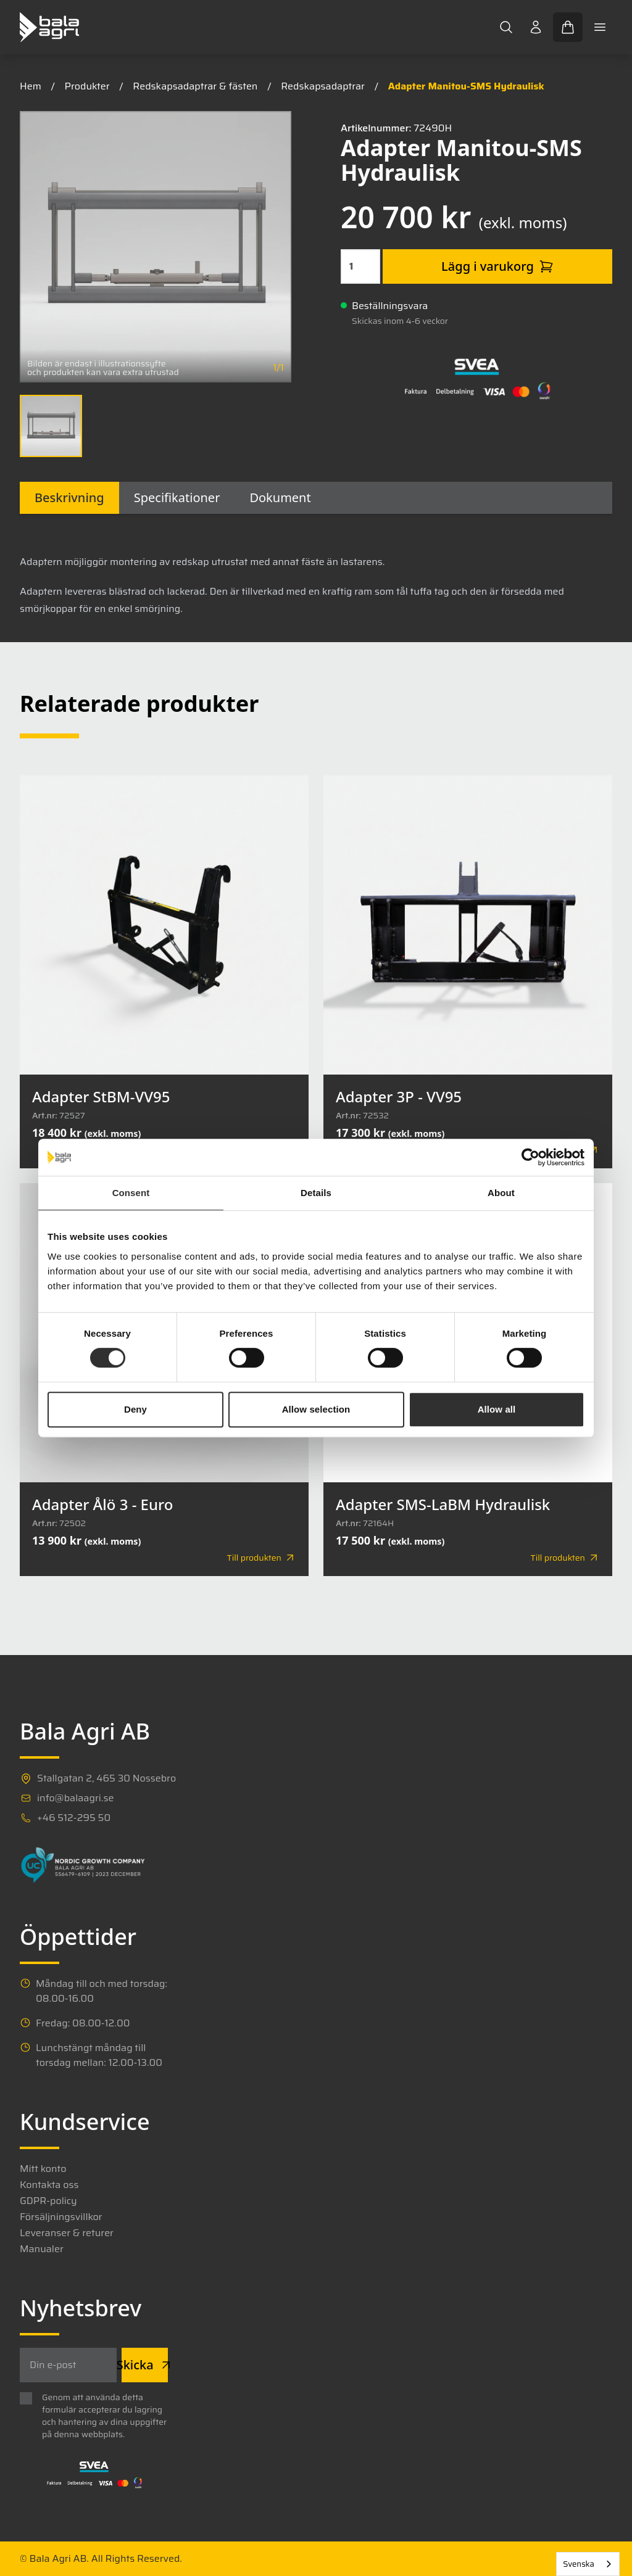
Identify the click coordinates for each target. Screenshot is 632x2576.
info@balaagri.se (75, 1798)
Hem (30, 86)
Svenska (578, 2563)
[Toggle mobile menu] (600, 27)
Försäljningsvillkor (61, 2217)
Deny (135, 1409)
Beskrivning (69, 497)
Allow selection (316, 1409)
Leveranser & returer (67, 2233)
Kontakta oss (49, 2185)
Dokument (279, 497)
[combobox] (588, 2564)
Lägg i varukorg (497, 266)
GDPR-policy (48, 2201)
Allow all (497, 1409)
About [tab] (501, 1192)
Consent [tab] (131, 1192)
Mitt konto (43, 2168)
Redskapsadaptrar (323, 86)
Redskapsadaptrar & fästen (195, 86)
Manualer (42, 2249)
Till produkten (261, 1557)
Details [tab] (316, 1192)
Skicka (145, 2364)
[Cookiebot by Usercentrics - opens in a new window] (530, 1157)
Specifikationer (177, 497)
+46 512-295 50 (73, 1817)
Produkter (87, 86)
